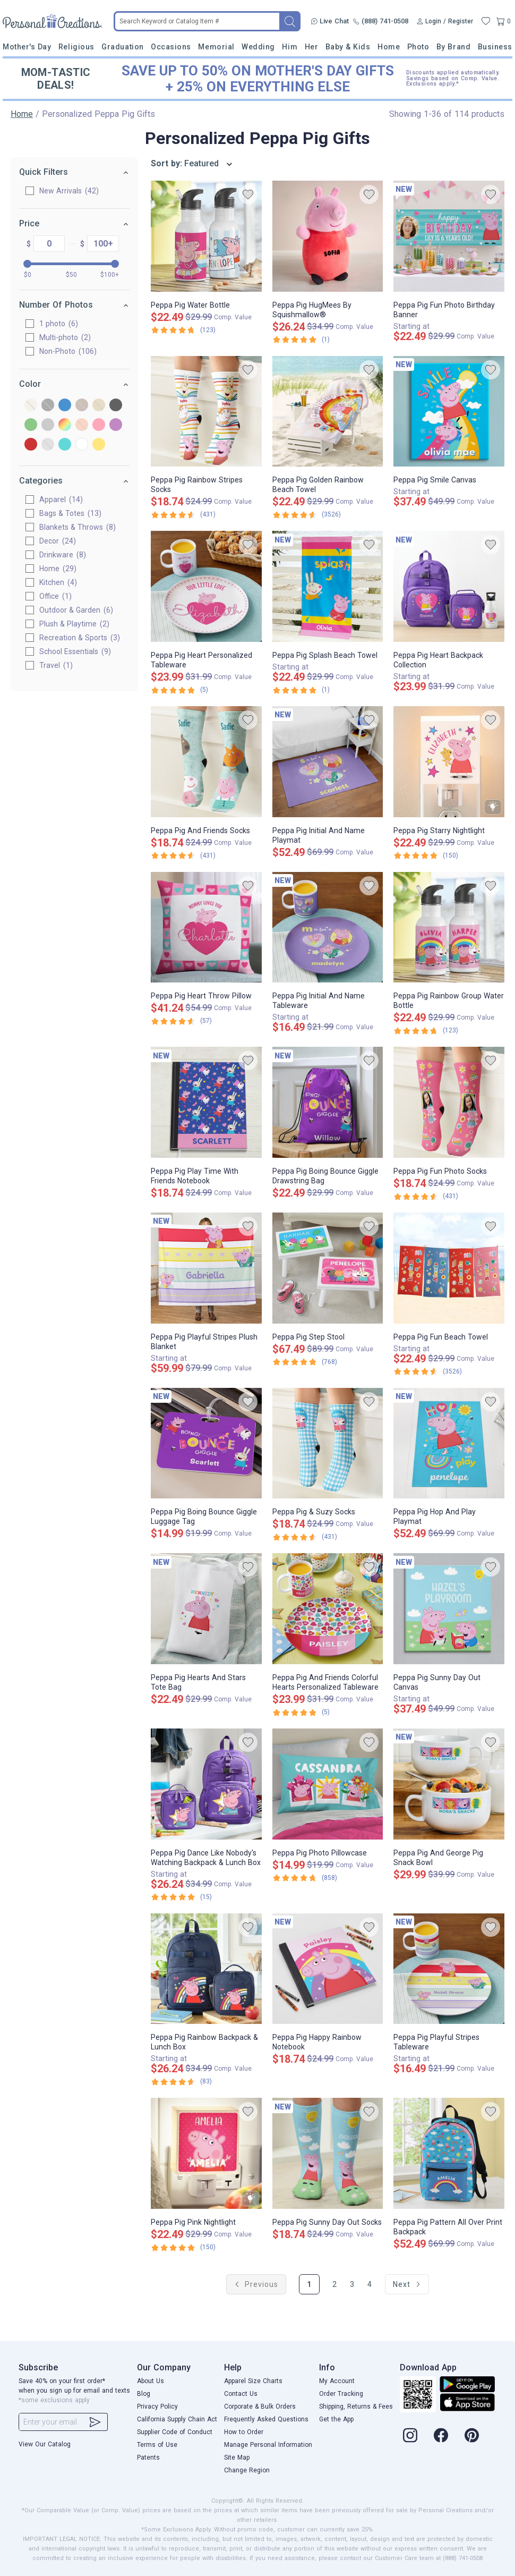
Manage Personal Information (268, 2444)
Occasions (171, 47)
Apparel (61, 499)
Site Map (237, 2457)
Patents (148, 2457)
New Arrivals (69, 191)
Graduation (122, 47)
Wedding (258, 47)
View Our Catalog (45, 2444)
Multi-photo (65, 337)
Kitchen (58, 582)
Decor (57, 541)
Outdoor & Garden (76, 610)
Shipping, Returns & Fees (356, 2406)
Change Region (247, 2470)
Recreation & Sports (79, 637)
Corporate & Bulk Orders (260, 2406)
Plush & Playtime (74, 624)
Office (55, 596)
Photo (418, 47)
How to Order (243, 2432)
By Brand (453, 47)
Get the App (336, 2419)
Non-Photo (68, 351)
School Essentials (75, 651)
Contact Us (241, 2393)
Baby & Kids (348, 47)
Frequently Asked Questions (266, 2419)
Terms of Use (157, 2444)
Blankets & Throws (77, 527)
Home (388, 47)
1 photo (58, 323)
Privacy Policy (157, 2406)
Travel (56, 665)
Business (495, 47)
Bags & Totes (70, 513)
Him (289, 47)
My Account (337, 2381)
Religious (76, 47)
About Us (150, 2381)
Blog (143, 2393)
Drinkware (62, 554)
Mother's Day (27, 47)
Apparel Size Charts (253, 2381)
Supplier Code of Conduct (174, 2432)
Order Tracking (341, 2393)
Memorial (216, 47)
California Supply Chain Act (177, 2419)
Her (312, 47)
